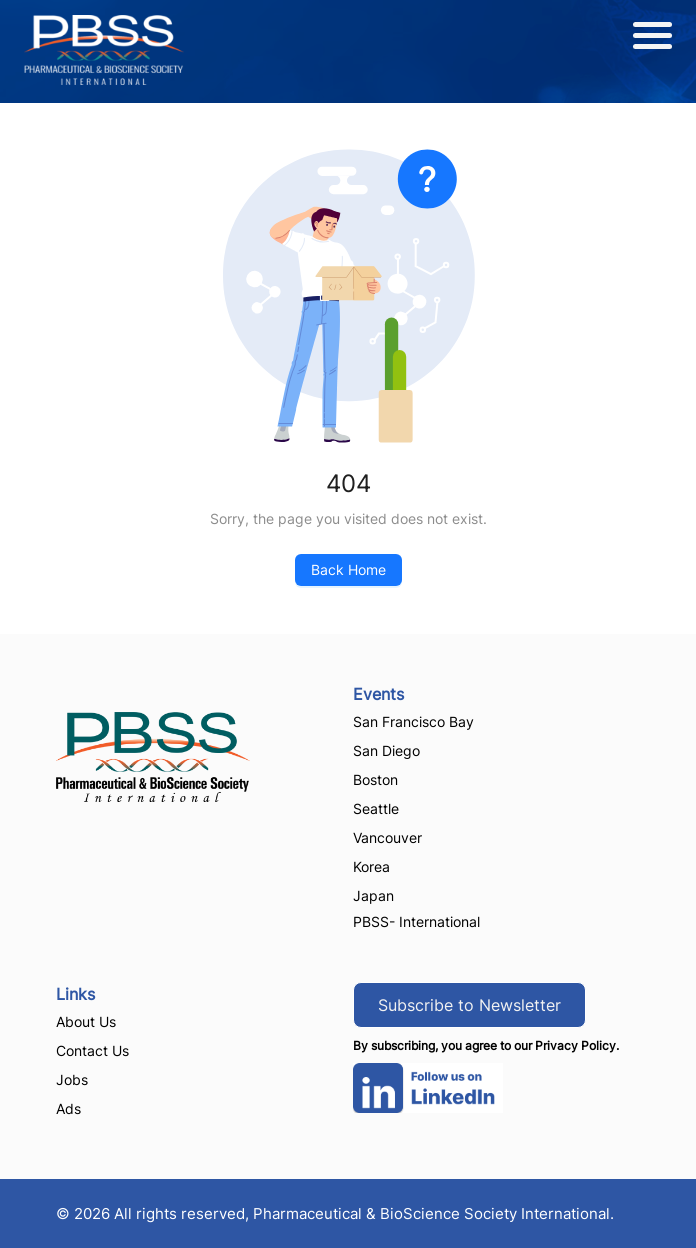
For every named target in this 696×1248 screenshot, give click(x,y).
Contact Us (92, 1050)
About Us (86, 1021)
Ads (68, 1108)
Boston (375, 779)
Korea (371, 866)
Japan (373, 895)
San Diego (386, 750)
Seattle (376, 808)
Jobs (72, 1079)
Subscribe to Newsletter (469, 1005)
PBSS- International (416, 921)
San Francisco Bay (413, 721)
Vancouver (387, 837)
